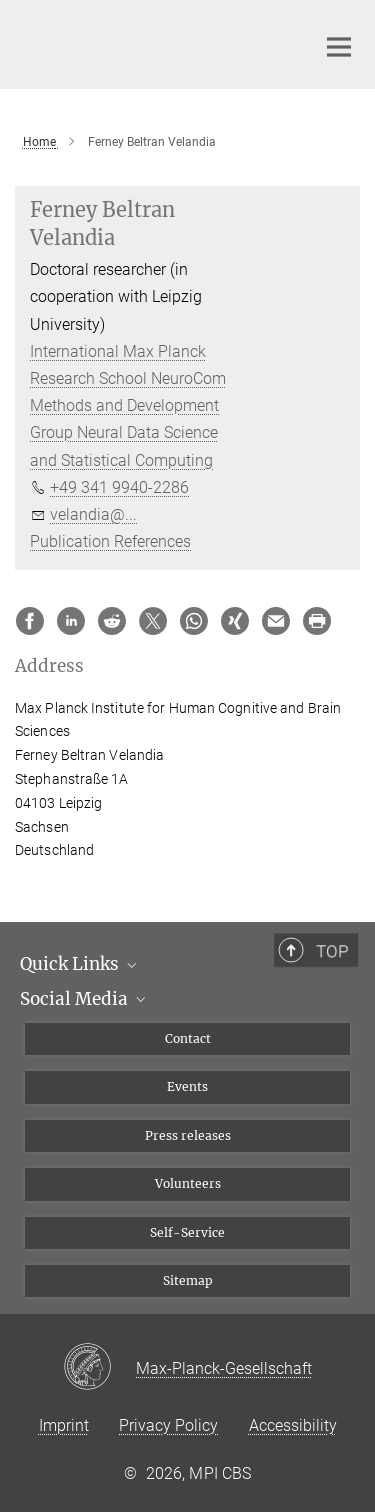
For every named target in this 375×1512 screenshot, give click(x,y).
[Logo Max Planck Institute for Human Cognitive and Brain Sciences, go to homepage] (150, 42)
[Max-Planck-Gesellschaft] (99, 1368)
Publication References (110, 541)
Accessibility (293, 1425)
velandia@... (93, 514)
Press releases (188, 1135)
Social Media (84, 999)
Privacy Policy (168, 1425)
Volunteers (188, 1183)
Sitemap (188, 1280)
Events (187, 1086)
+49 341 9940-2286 (119, 487)
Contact (188, 1038)
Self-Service (187, 1232)
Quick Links (80, 964)
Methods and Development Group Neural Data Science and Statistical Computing (124, 432)
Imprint (64, 1425)
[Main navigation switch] (339, 47)
